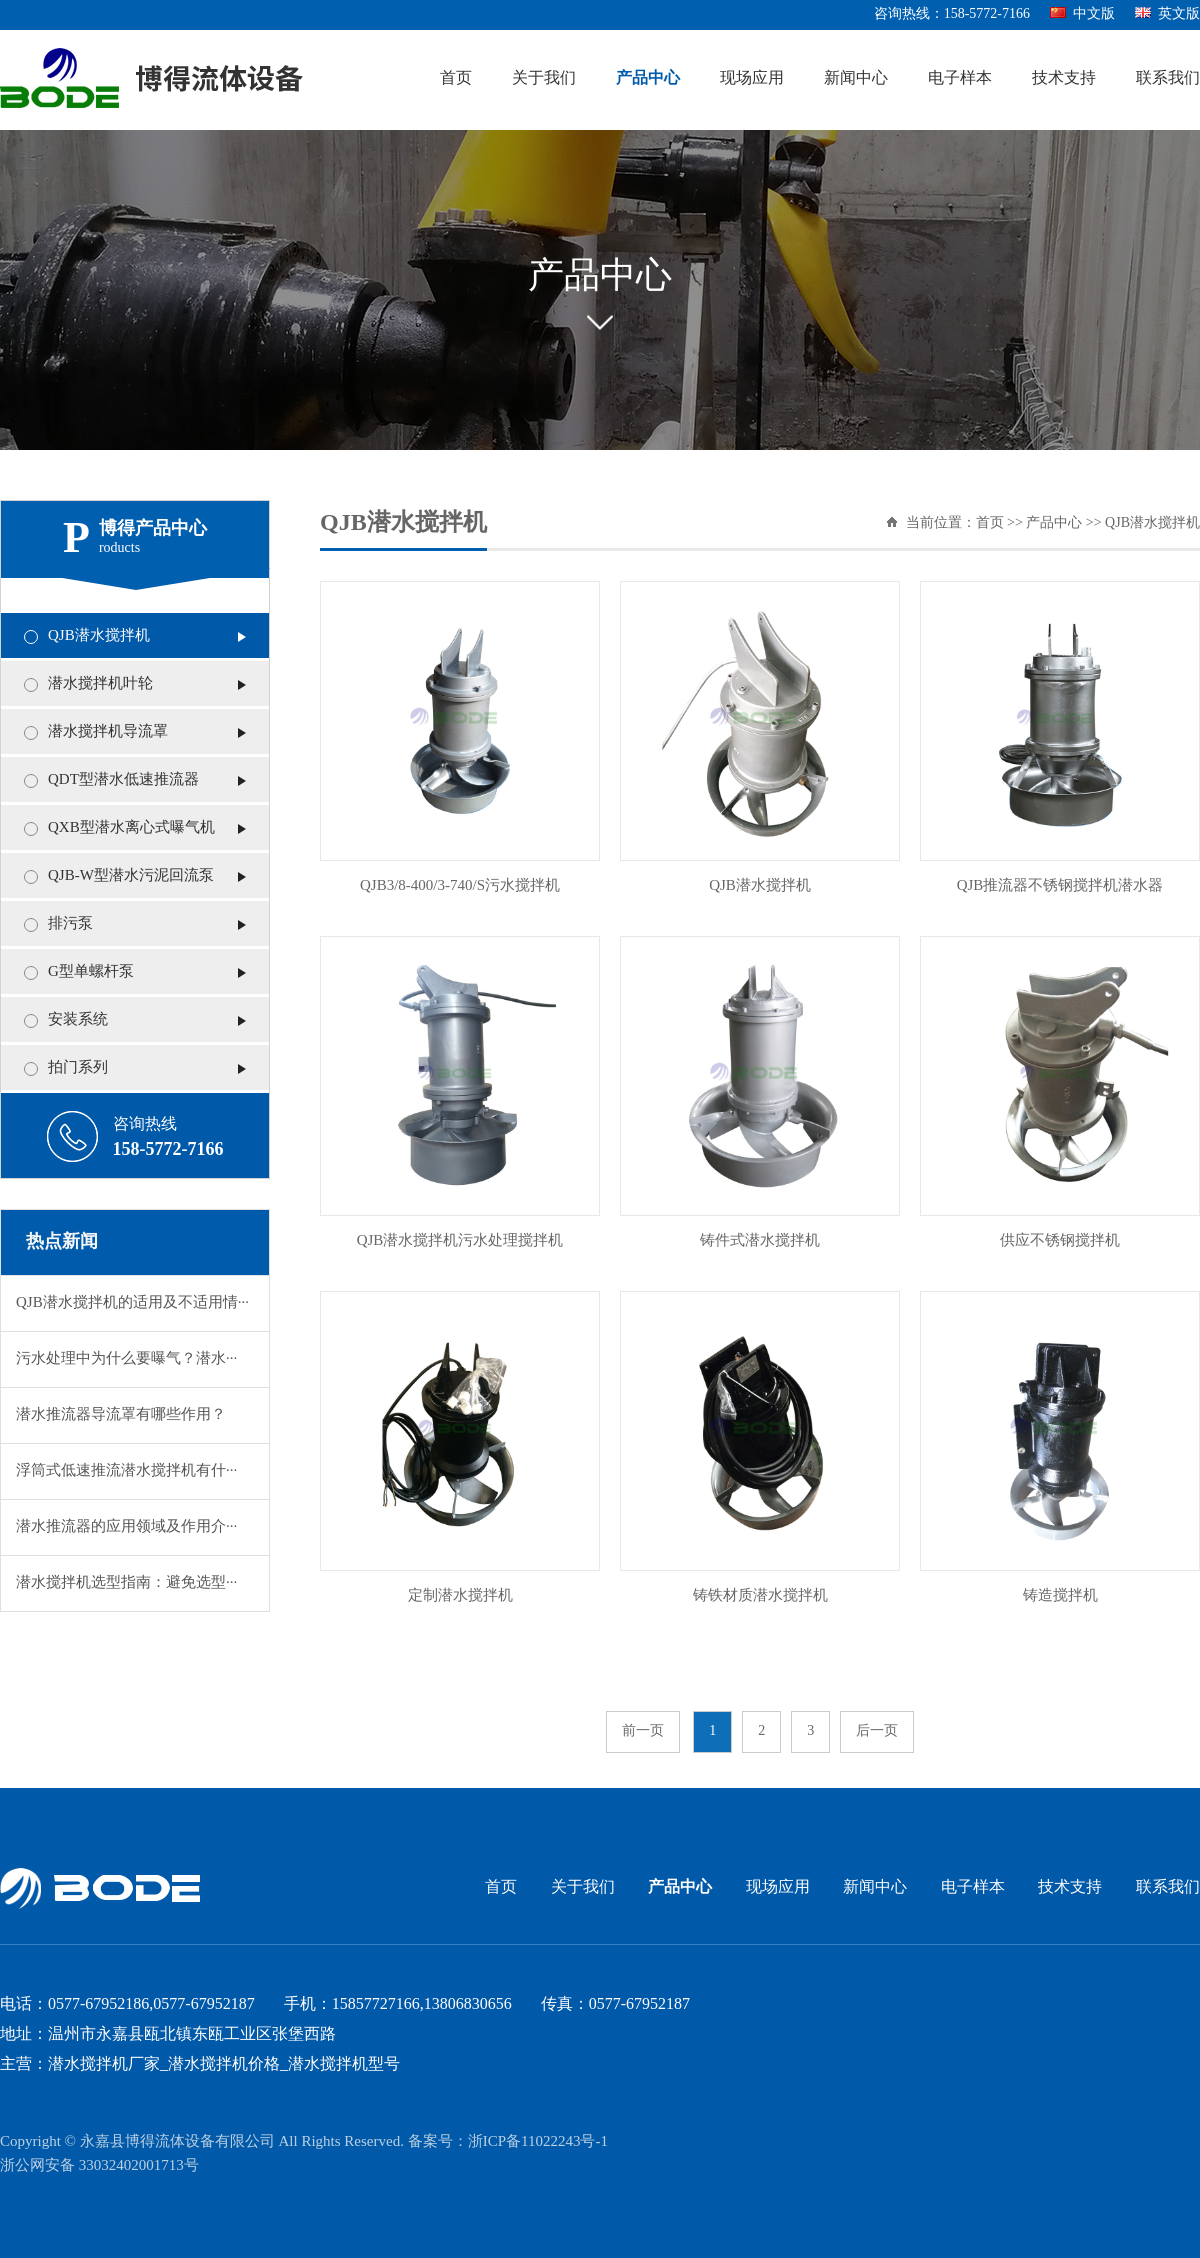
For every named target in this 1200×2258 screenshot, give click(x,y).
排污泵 (70, 924)
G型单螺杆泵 (91, 972)
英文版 (1167, 14)
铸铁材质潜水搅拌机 (760, 1596)
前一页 (643, 1731)
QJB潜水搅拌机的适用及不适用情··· (132, 1303)
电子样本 (960, 78)
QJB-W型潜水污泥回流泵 (131, 876)
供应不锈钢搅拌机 (1060, 1241)
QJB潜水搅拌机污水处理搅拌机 (460, 1241)
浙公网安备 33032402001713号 (99, 2166)
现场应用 (752, 78)
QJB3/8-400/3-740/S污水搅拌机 (460, 886)
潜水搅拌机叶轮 (100, 684)
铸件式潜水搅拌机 (760, 1241)
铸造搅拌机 (1060, 1596)
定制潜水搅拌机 (460, 1596)
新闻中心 (856, 78)
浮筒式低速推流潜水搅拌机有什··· (126, 1471)
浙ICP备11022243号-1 (538, 2142)
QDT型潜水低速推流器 (123, 780)
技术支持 (1064, 78)
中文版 (1082, 14)
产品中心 (648, 78)
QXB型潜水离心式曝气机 (131, 828)
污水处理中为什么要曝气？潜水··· (126, 1359)
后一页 (877, 1731)
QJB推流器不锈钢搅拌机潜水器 (1060, 886)
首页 (456, 78)
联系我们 (1168, 78)
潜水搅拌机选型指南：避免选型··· (126, 1583)
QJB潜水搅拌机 (99, 636)
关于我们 (544, 78)
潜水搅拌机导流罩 (108, 732)
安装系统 (78, 1020)
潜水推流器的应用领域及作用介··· (126, 1527)
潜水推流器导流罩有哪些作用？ (121, 1415)
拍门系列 (78, 1068)
